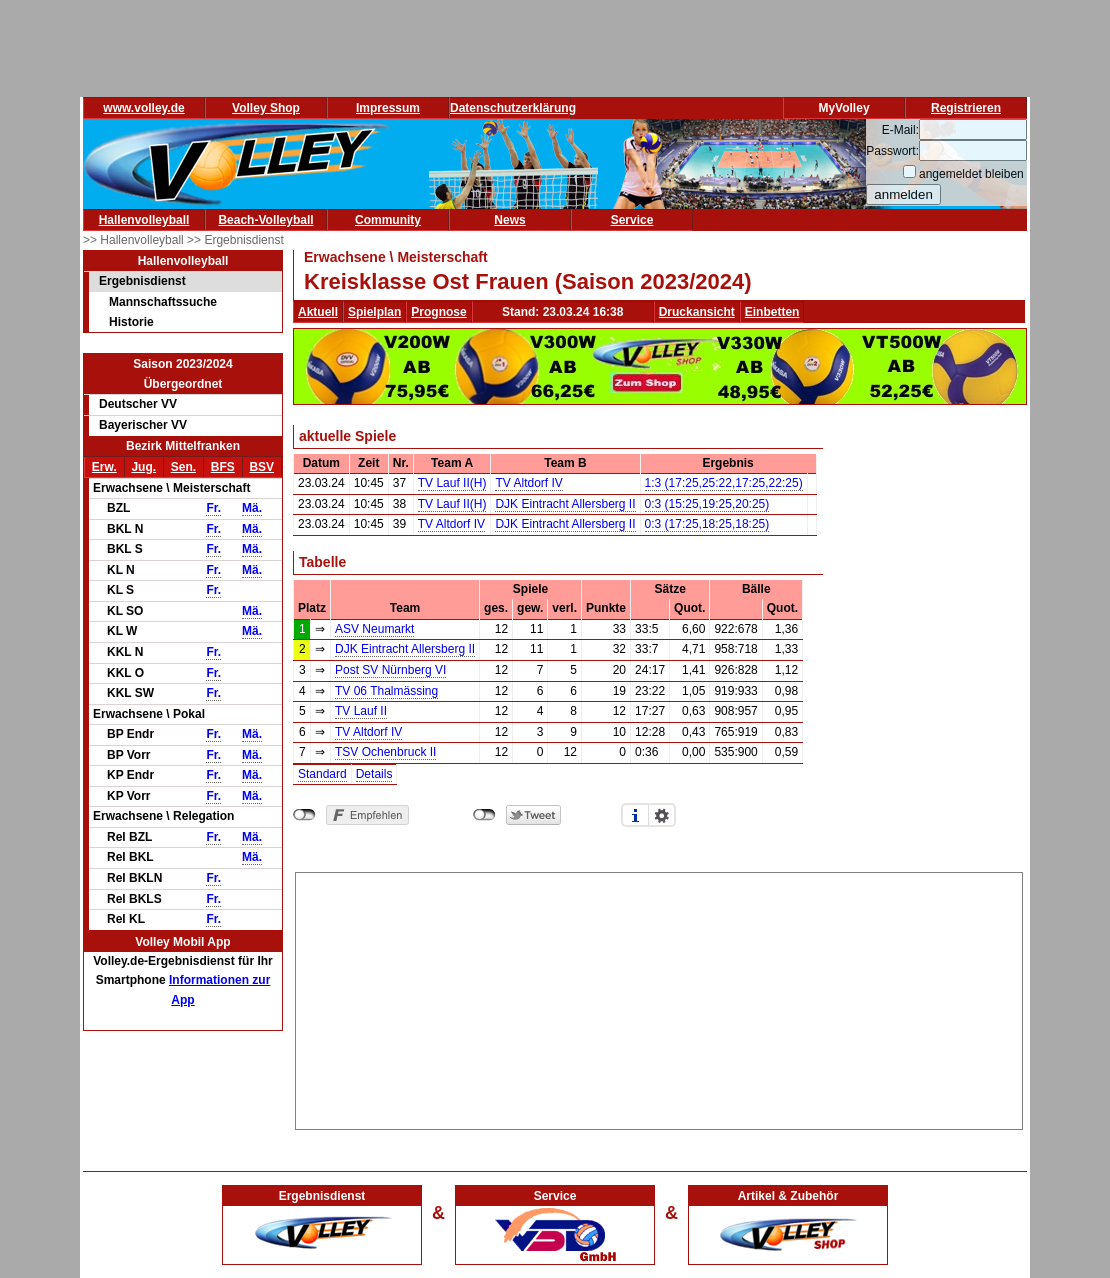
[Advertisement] (659, 998)
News (509, 220)
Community (388, 220)
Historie (131, 322)
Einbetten (772, 312)
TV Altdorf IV (528, 483)
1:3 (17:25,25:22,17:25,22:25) (724, 483)
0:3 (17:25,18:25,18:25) (707, 524)
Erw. (104, 467)
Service (632, 220)
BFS (223, 467)
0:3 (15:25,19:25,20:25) (707, 504)
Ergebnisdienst (142, 281)
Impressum (388, 108)
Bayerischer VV (143, 425)
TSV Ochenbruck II (385, 752)
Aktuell (318, 312)
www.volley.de (143, 108)
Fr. (213, 508)
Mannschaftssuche (163, 302)
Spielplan (374, 312)
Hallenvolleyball (144, 220)
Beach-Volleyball (265, 220)
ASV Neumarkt (374, 629)
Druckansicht (697, 312)
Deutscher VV (138, 404)
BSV (261, 467)
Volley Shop (266, 108)
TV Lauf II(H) (452, 483)
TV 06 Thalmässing (386, 691)
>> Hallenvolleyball (135, 240)
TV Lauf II (361, 711)
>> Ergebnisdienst (235, 240)
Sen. (183, 467)
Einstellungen (662, 815)
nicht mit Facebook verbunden (304, 815)
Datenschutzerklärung (513, 108)
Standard (322, 774)
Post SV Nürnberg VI (390, 670)
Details (374, 774)
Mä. (252, 508)
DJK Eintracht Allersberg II (565, 504)
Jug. (143, 467)
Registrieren (966, 108)
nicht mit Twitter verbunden (484, 815)
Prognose (438, 312)
